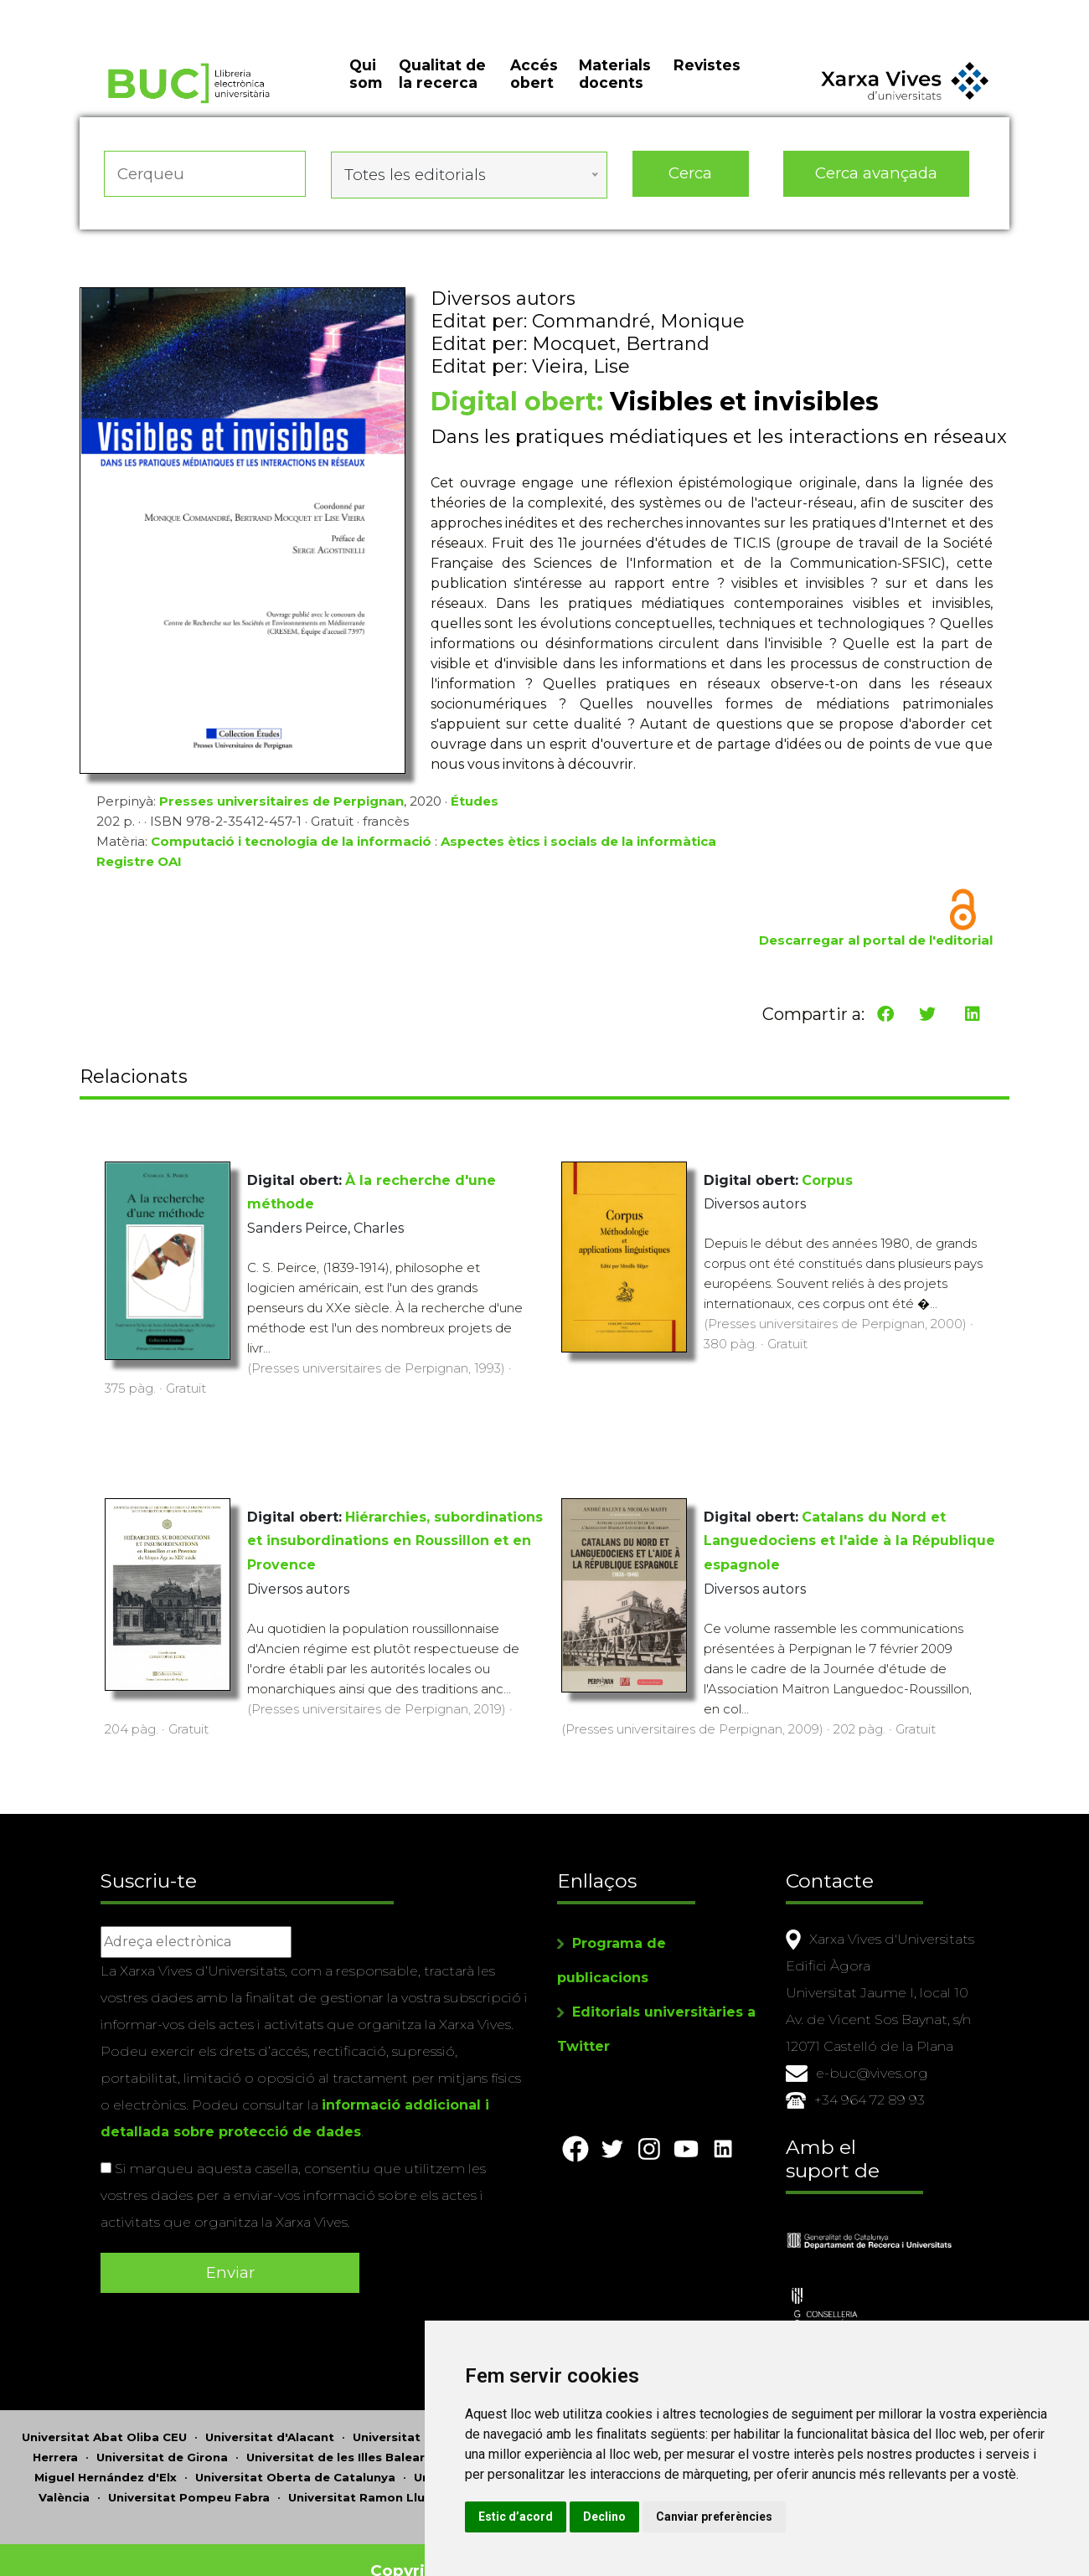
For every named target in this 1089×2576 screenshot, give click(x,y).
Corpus (827, 1177)
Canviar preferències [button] (834, 2516)
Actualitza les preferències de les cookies (155, 11)
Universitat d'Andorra (418, 2415)
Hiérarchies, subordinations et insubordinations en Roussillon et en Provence (395, 1538)
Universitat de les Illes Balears (338, 2435)
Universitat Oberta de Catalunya (295, 2455)
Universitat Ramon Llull (359, 2475)
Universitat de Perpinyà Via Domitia (524, 2455)
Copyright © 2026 (446, 2548)
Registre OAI (139, 865)
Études (474, 805)
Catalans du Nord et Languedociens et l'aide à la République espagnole (849, 1538)
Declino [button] (724, 2516)
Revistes (707, 83)
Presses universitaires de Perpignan (281, 805)
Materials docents (615, 92)
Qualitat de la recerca (442, 92)
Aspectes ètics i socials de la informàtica (578, 845)
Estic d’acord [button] (635, 2516)
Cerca (690, 183)
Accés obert (534, 92)
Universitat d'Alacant (269, 2415)
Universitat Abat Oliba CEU (104, 2415)
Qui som (365, 92)
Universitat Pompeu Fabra (189, 2475)
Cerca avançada (877, 183)
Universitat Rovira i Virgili (527, 2475)
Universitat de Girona (162, 2435)
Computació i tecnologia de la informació (291, 845)
